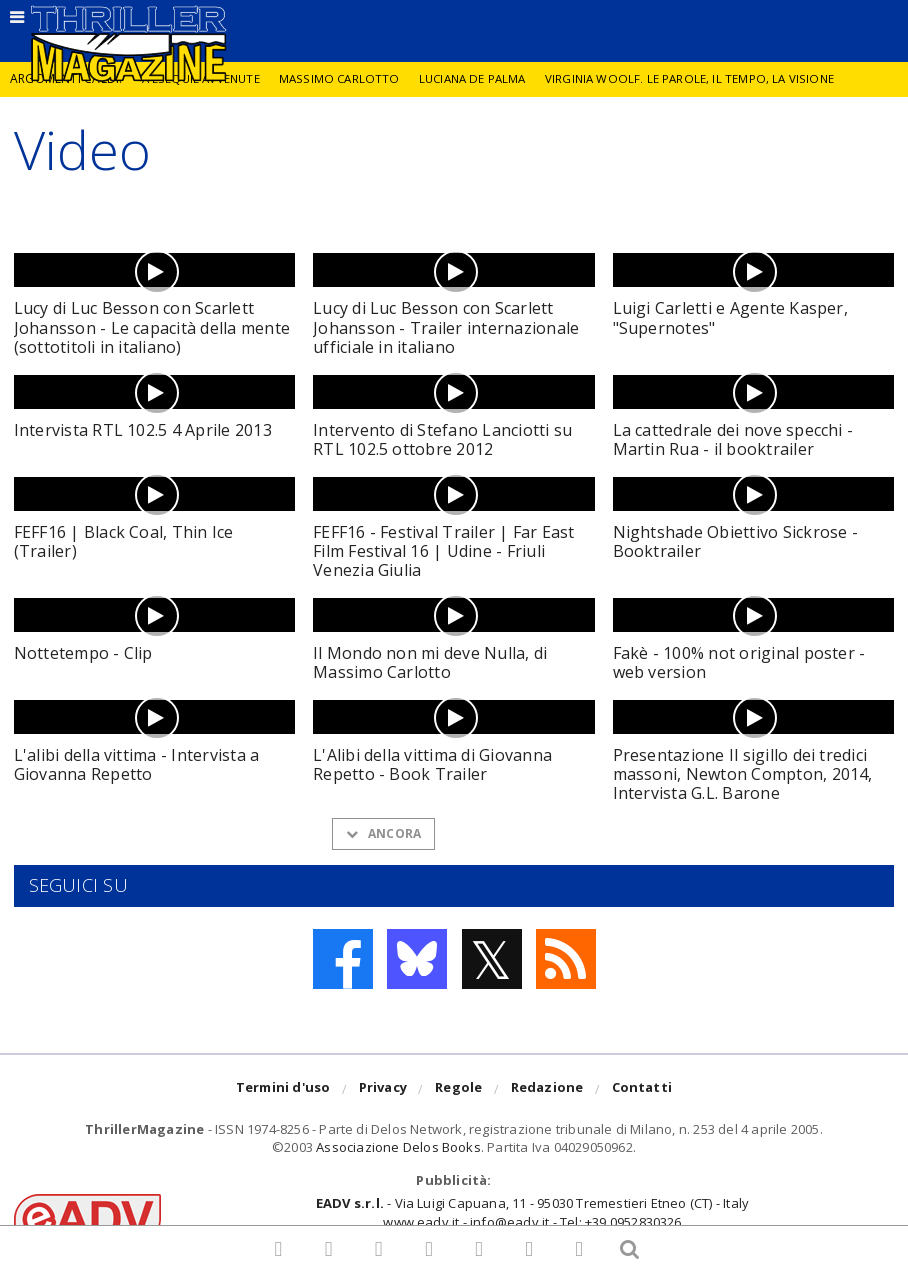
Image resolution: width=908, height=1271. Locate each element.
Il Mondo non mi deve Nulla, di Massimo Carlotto (430, 662)
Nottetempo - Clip (83, 653)
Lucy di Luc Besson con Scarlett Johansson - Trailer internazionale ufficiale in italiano (446, 327)
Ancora (383, 833)
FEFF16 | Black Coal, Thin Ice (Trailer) (124, 541)
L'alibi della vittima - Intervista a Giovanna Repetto (137, 764)
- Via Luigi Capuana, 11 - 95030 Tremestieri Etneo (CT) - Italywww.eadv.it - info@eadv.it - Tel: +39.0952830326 (532, 1212)
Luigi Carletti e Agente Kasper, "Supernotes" (730, 317)
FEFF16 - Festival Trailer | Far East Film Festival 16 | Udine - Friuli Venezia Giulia (444, 551)
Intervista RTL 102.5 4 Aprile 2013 (143, 430)
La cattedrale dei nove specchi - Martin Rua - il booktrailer (733, 439)
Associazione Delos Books (398, 1147)
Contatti (642, 1090)
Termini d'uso (283, 1090)
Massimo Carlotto (344, 78)
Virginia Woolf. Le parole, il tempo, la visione (703, 78)
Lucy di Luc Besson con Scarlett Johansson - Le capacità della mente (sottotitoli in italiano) (152, 327)
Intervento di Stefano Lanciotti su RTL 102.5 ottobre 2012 (442, 439)
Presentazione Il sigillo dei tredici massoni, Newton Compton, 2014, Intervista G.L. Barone (743, 774)
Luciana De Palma (481, 78)
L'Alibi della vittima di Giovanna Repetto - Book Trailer (432, 764)
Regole (458, 1090)
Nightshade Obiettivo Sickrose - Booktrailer (735, 541)
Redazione (547, 1090)
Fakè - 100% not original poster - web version (739, 662)
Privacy (383, 1090)
